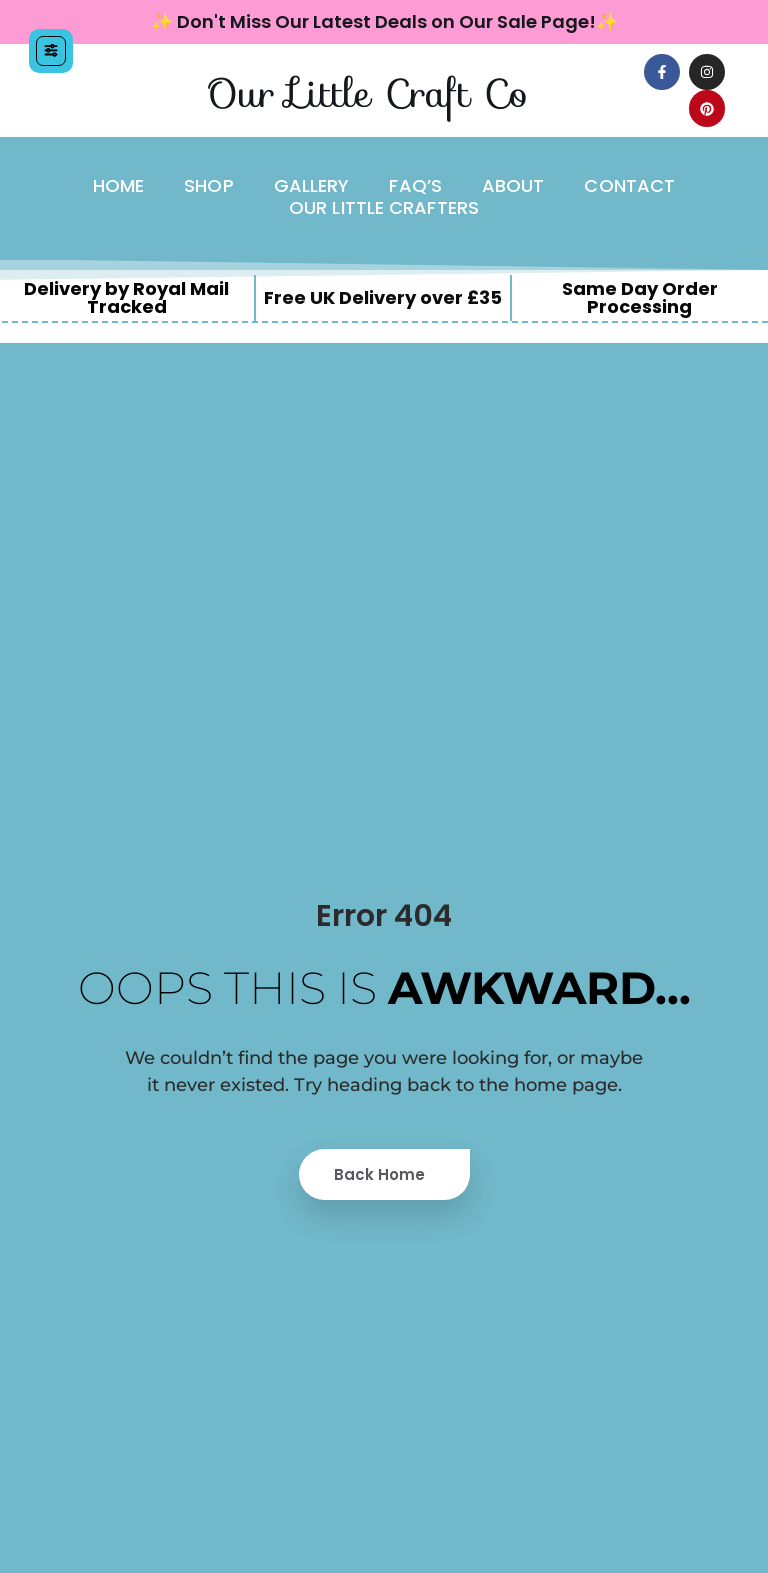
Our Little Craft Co (367, 93)
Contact (629, 186)
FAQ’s (415, 186)
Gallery (312, 186)
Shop (208, 186)
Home (118, 186)
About (513, 186)
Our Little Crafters (384, 208)
